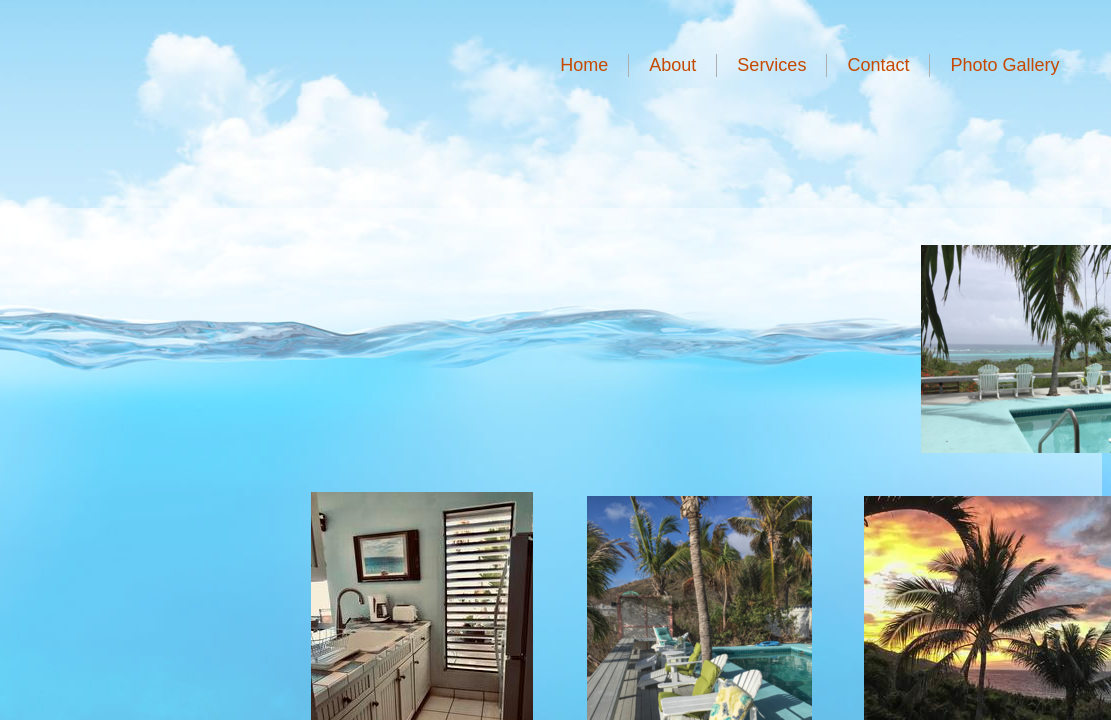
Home (584, 65)
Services (771, 65)
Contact (878, 65)
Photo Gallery (1004, 65)
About (672, 65)
